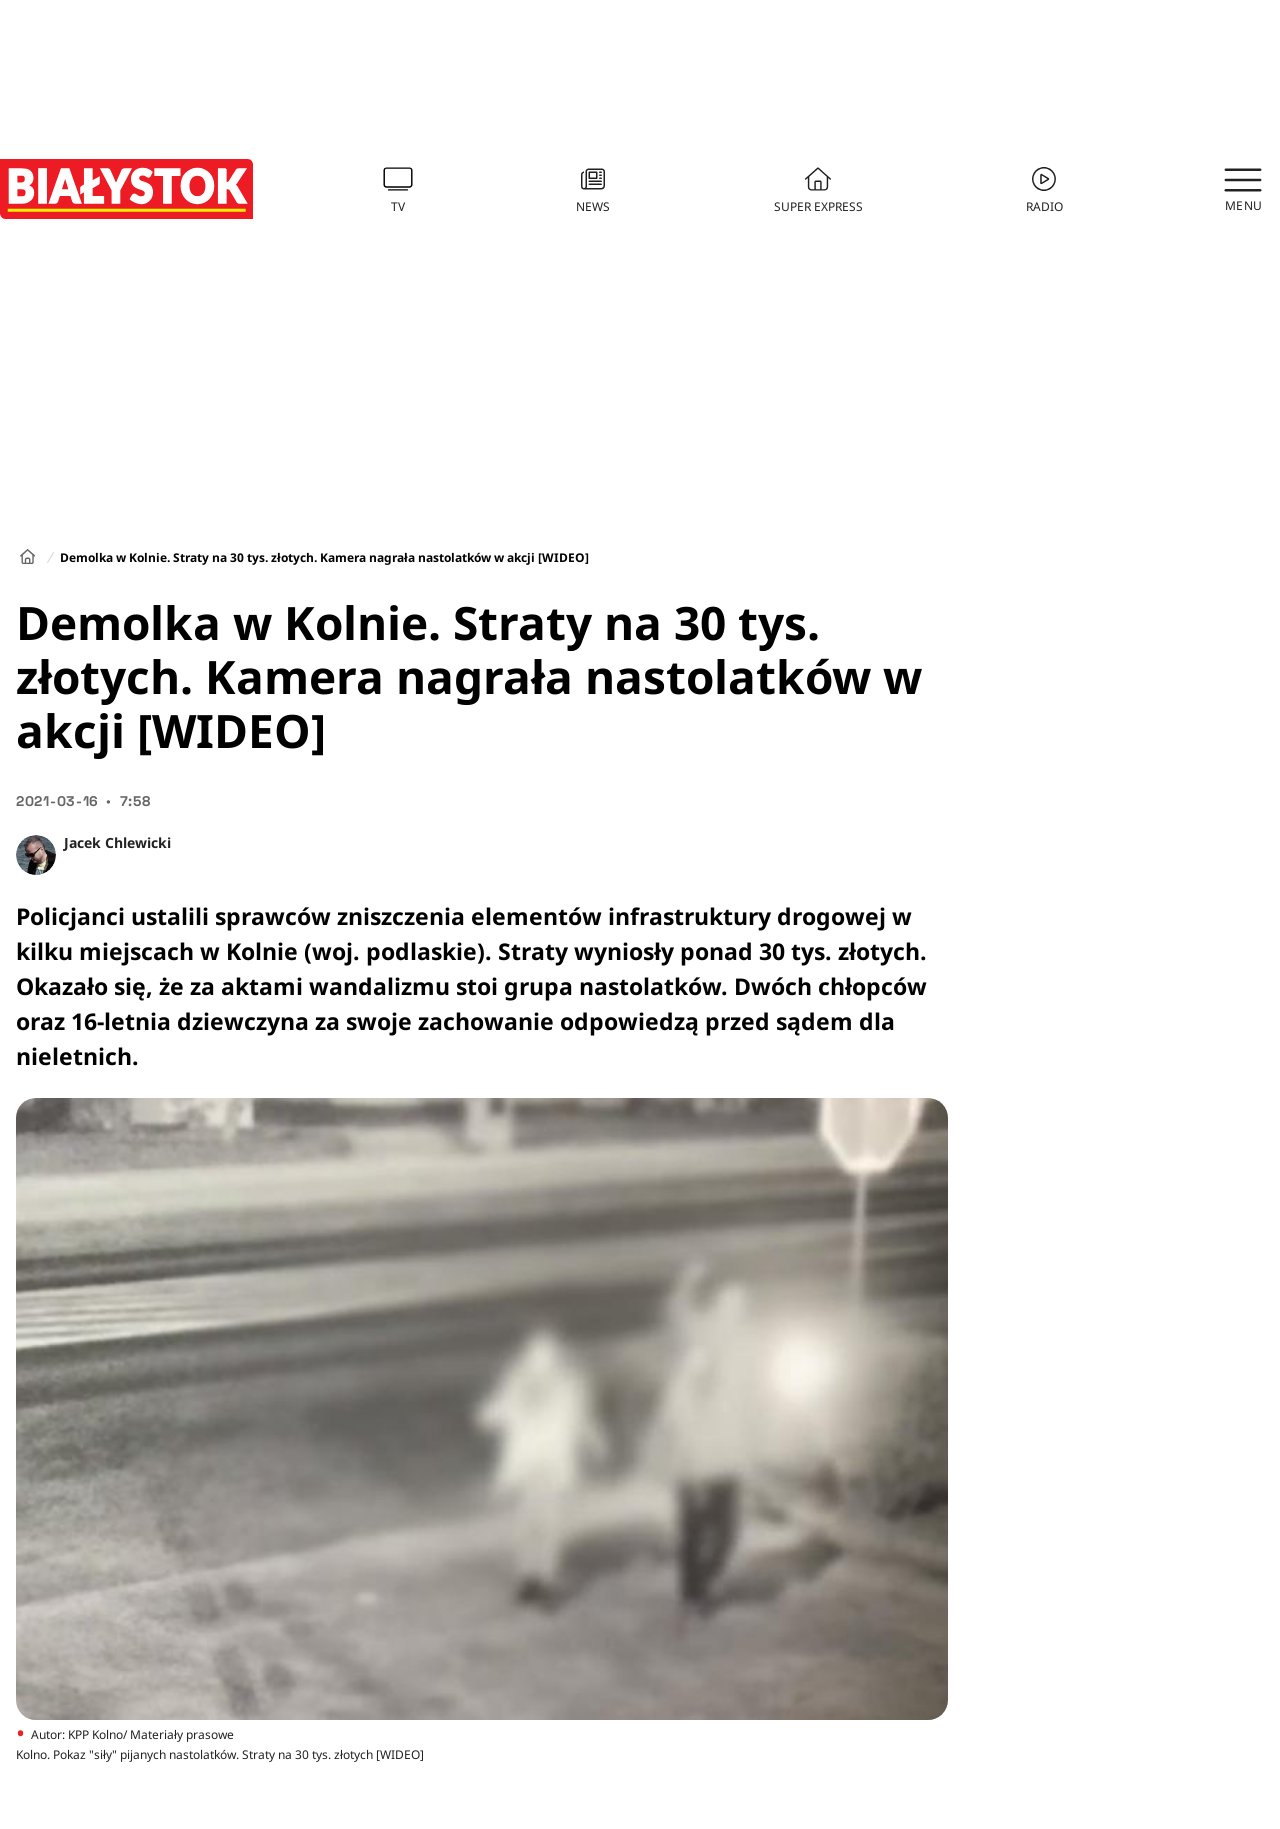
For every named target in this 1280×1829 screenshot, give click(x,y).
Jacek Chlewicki (117, 842)
